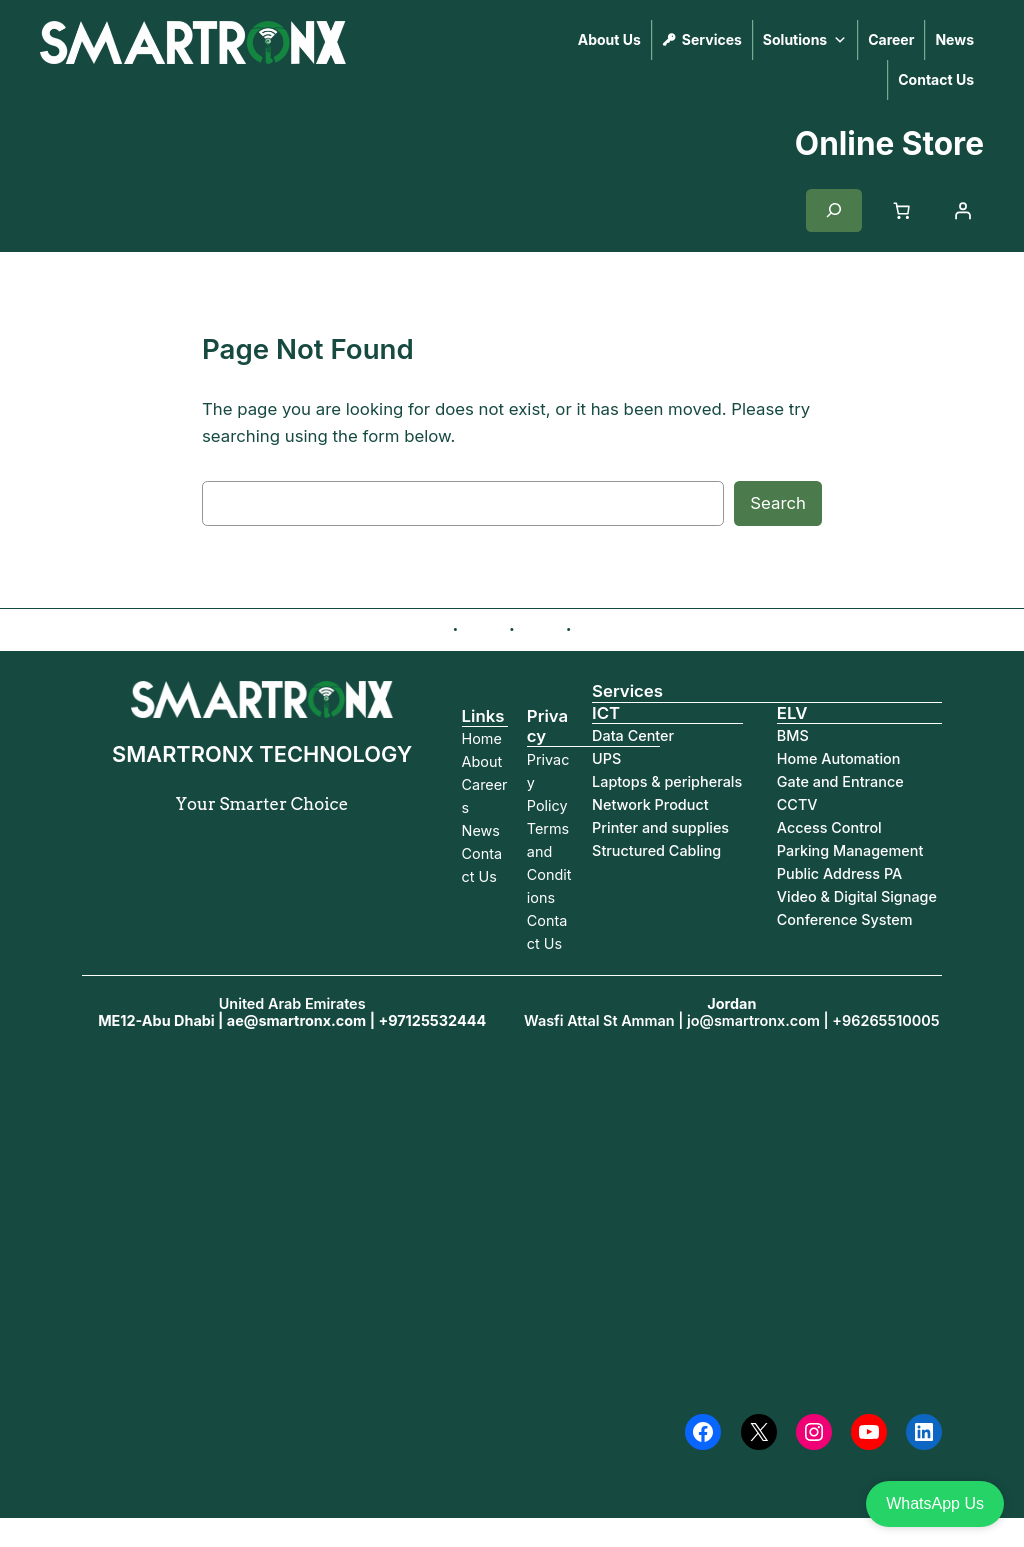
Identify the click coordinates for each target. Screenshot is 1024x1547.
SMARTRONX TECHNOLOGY (139, 90)
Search (778, 503)
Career (891, 39)
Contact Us (936, 79)
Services (712, 39)
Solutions (805, 40)
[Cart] (902, 211)
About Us (609, 39)
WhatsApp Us (935, 1503)
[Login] (963, 211)
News (954, 39)
